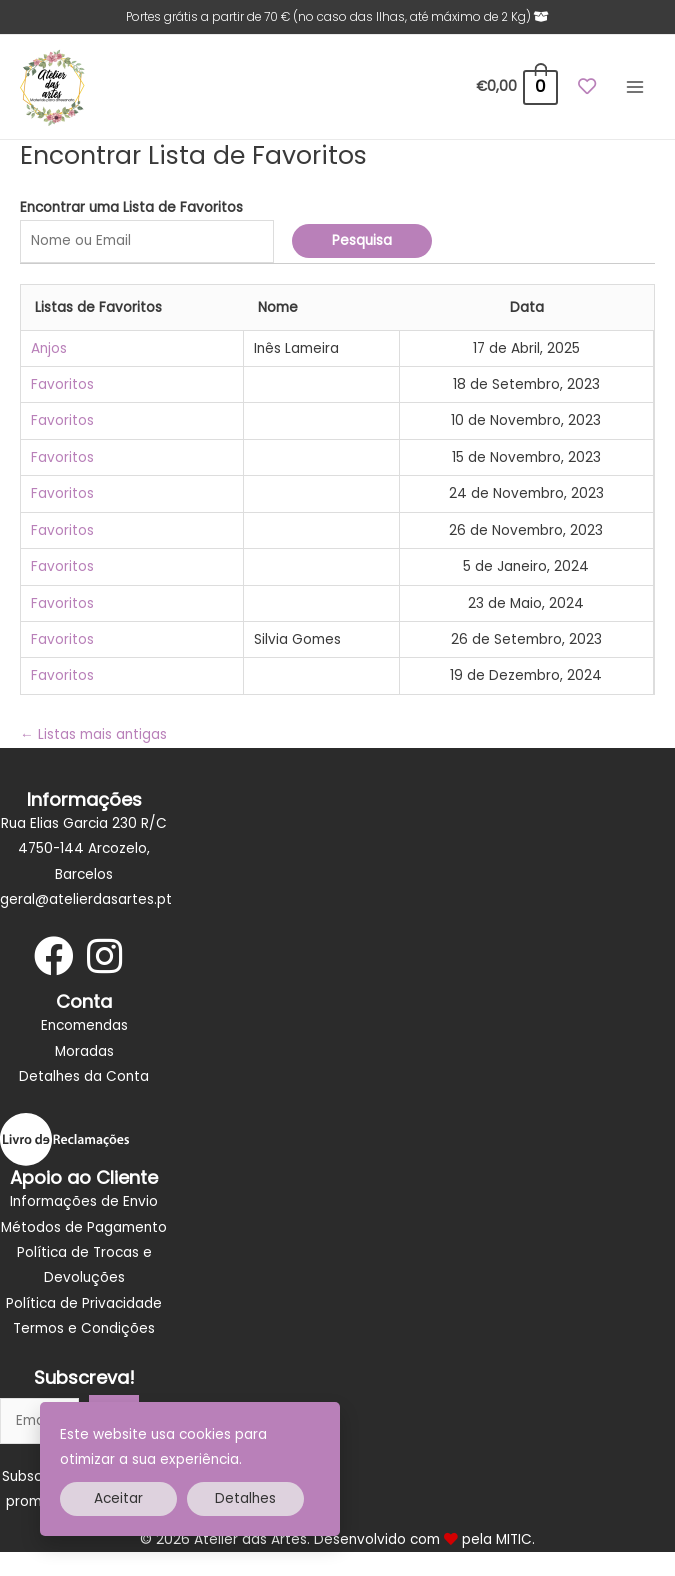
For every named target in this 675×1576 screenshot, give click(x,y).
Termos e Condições (84, 1328)
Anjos (49, 348)
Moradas (84, 1051)
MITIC (514, 1539)
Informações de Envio (84, 1201)
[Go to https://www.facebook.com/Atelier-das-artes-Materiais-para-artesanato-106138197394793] (54, 957)
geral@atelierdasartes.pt (86, 899)
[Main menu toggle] (635, 87)
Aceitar (118, 1498)
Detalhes (245, 1498)
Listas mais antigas (93, 734)
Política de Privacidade (84, 1303)
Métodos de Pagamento (84, 1227)
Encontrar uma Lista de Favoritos (131, 207)
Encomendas (84, 1025)
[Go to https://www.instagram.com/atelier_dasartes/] (104, 957)
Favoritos (62, 384)
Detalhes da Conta (84, 1076)
